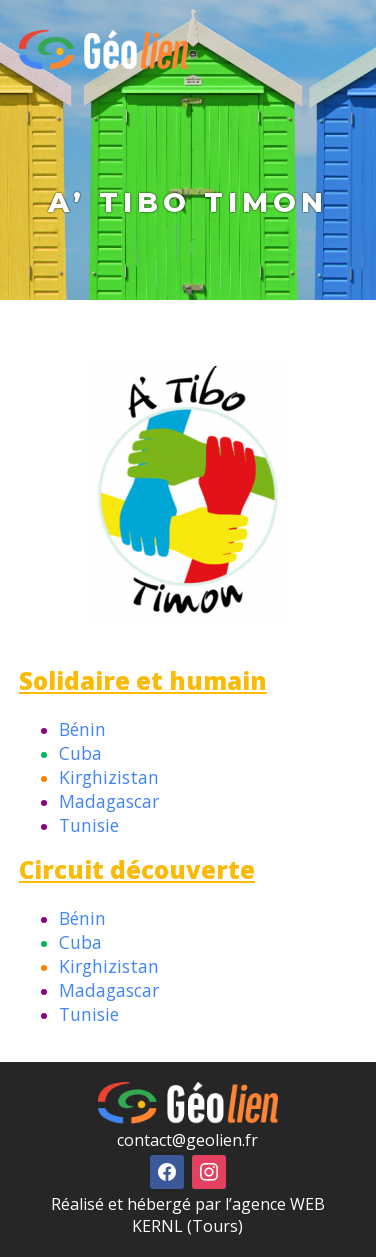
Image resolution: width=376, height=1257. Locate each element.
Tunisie (89, 825)
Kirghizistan (109, 777)
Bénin (82, 729)
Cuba (80, 753)
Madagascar (109, 801)
